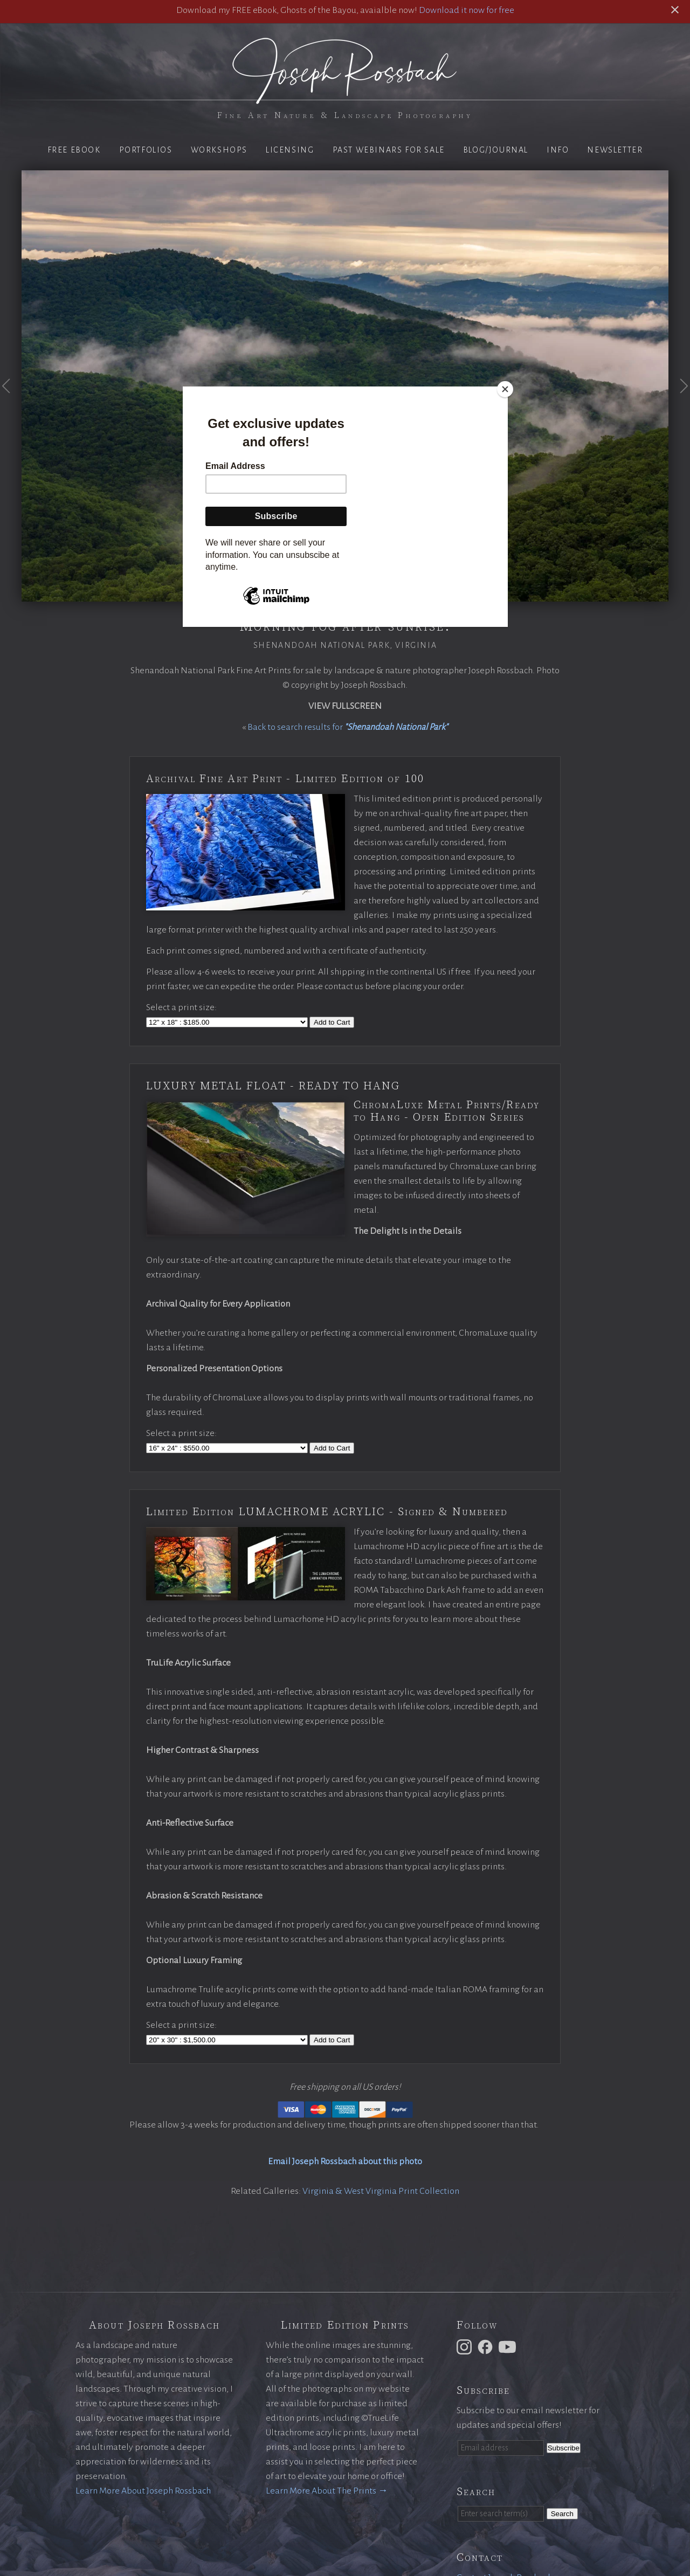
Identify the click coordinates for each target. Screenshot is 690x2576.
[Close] (505, 389)
